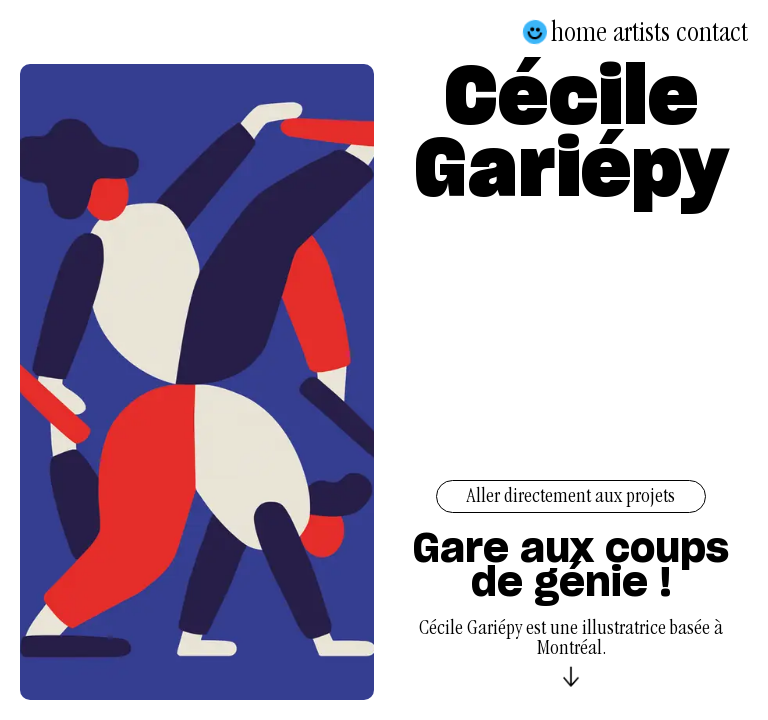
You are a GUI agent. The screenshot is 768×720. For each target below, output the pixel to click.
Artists (641, 32)
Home (579, 32)
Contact (712, 32)
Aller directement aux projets (571, 498)
